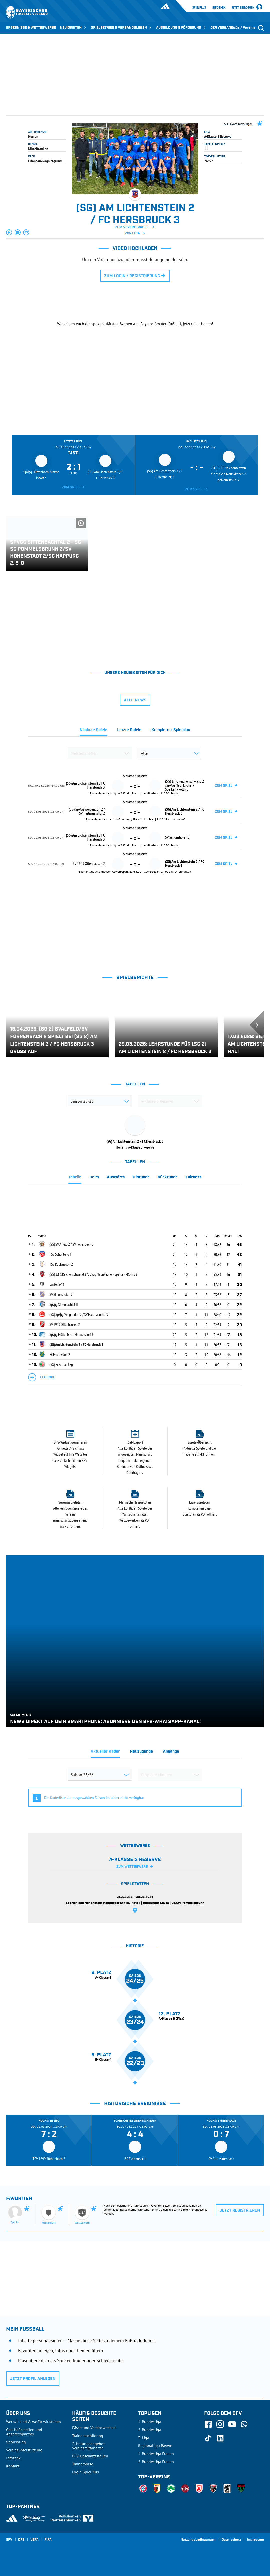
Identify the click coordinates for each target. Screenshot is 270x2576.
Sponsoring (16, 2441)
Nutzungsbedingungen (198, 2540)
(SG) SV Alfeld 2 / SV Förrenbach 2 (71, 1244)
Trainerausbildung (87, 2435)
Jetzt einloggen (243, 7)
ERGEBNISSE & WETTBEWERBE (31, 27)
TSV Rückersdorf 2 (61, 1264)
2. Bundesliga (149, 2429)
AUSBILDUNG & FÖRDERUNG (181, 27)
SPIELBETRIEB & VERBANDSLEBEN (121, 27)
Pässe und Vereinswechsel (94, 2427)
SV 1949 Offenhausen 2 (64, 1324)
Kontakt (12, 2465)
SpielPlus (199, 7)
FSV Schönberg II (60, 1254)
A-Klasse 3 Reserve (217, 136)
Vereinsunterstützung (24, 2449)
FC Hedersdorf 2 (59, 1354)
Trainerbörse (82, 2463)
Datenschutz (231, 2540)
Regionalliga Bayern (155, 2445)
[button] (9, 232)
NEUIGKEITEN (73, 27)
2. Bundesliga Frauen (156, 2461)
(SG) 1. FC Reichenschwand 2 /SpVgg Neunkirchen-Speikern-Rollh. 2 (93, 1274)
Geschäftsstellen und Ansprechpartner (24, 2431)
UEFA (34, 2540)
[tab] (93, 731)
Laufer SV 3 (56, 1284)
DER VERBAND (224, 27)
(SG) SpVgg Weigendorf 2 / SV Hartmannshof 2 (79, 1314)
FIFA (48, 2540)
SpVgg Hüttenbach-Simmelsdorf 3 (71, 1334)
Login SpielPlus (85, 2471)
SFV (9, 2540)
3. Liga (143, 2437)
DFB (21, 2540)
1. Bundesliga (149, 2421)
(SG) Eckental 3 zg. (61, 1364)
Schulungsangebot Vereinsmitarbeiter (88, 2445)
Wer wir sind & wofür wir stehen (33, 2421)
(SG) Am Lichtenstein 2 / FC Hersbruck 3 (76, 1344)
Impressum (255, 2540)
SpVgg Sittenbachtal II (63, 1304)
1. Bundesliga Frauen (156, 2453)
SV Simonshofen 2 (61, 1294)
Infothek (218, 7)
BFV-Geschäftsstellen (90, 2455)
